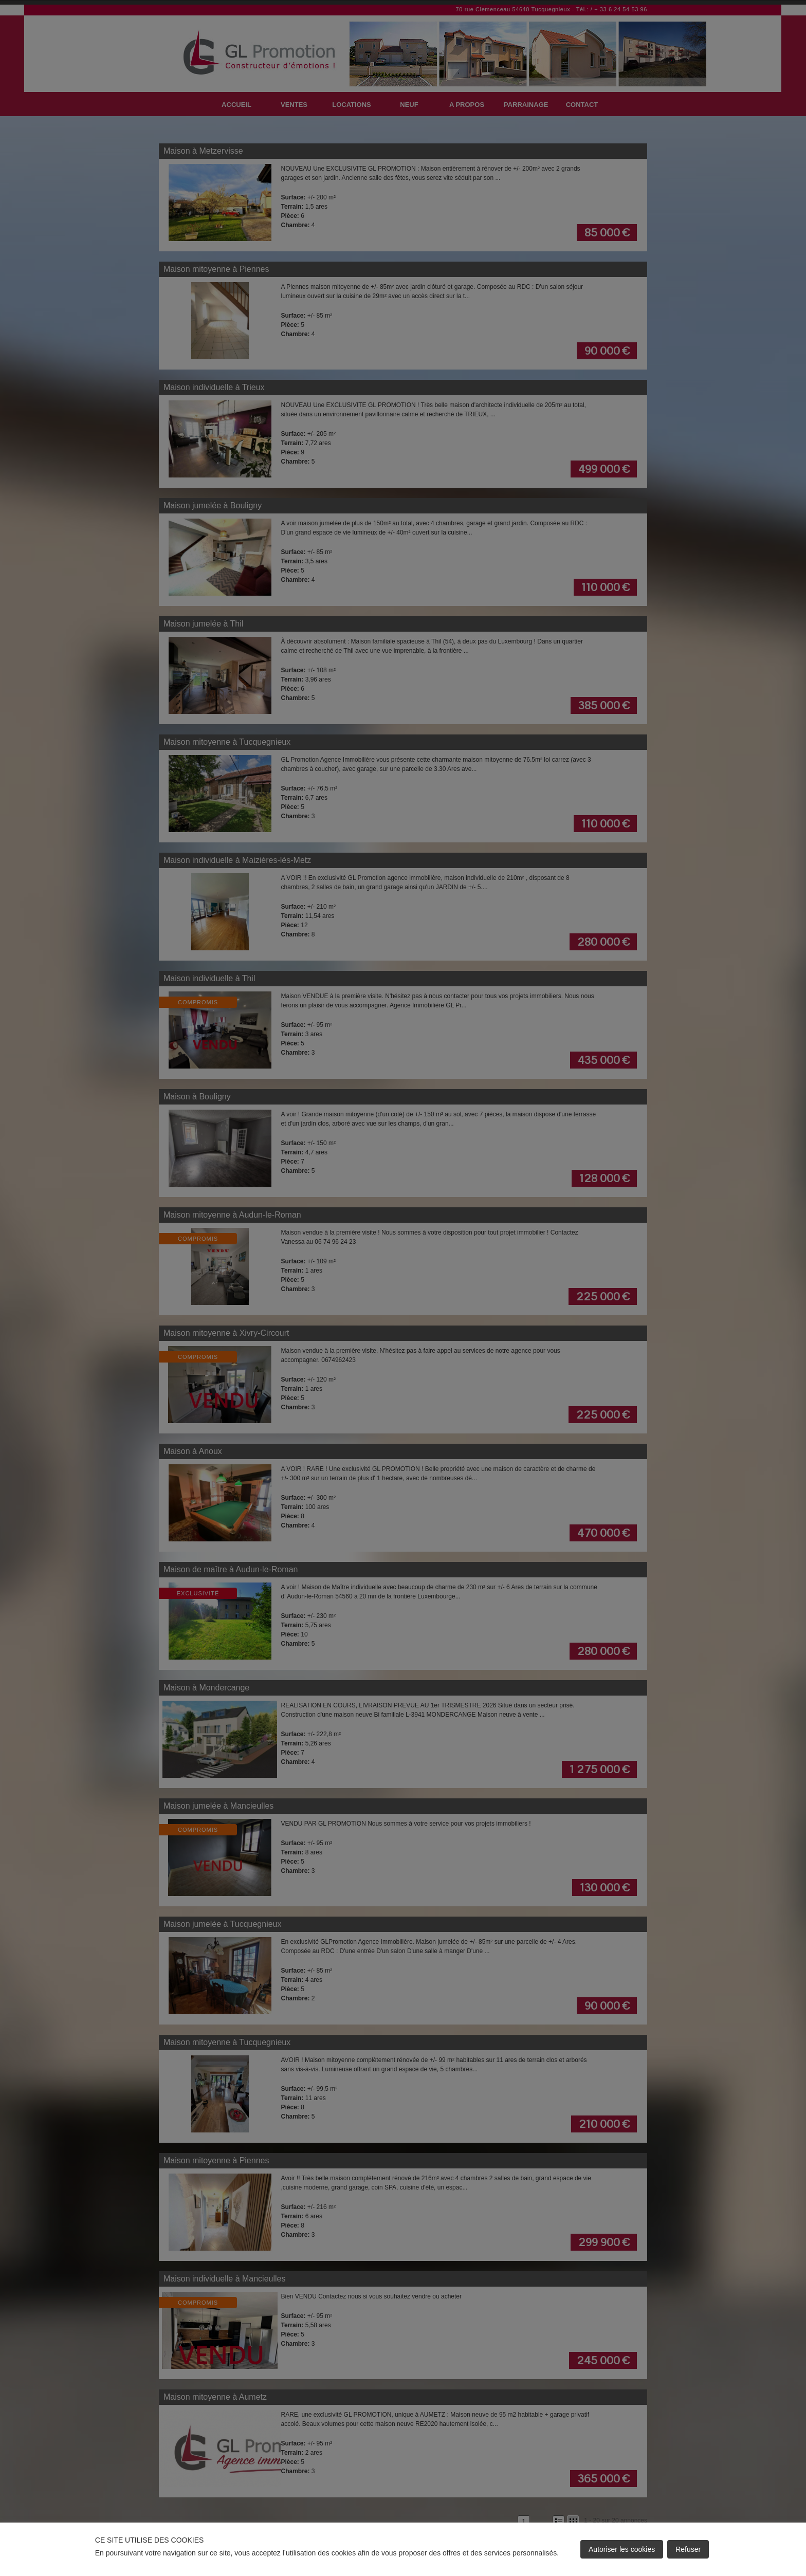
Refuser (688, 2549)
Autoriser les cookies (622, 2549)
